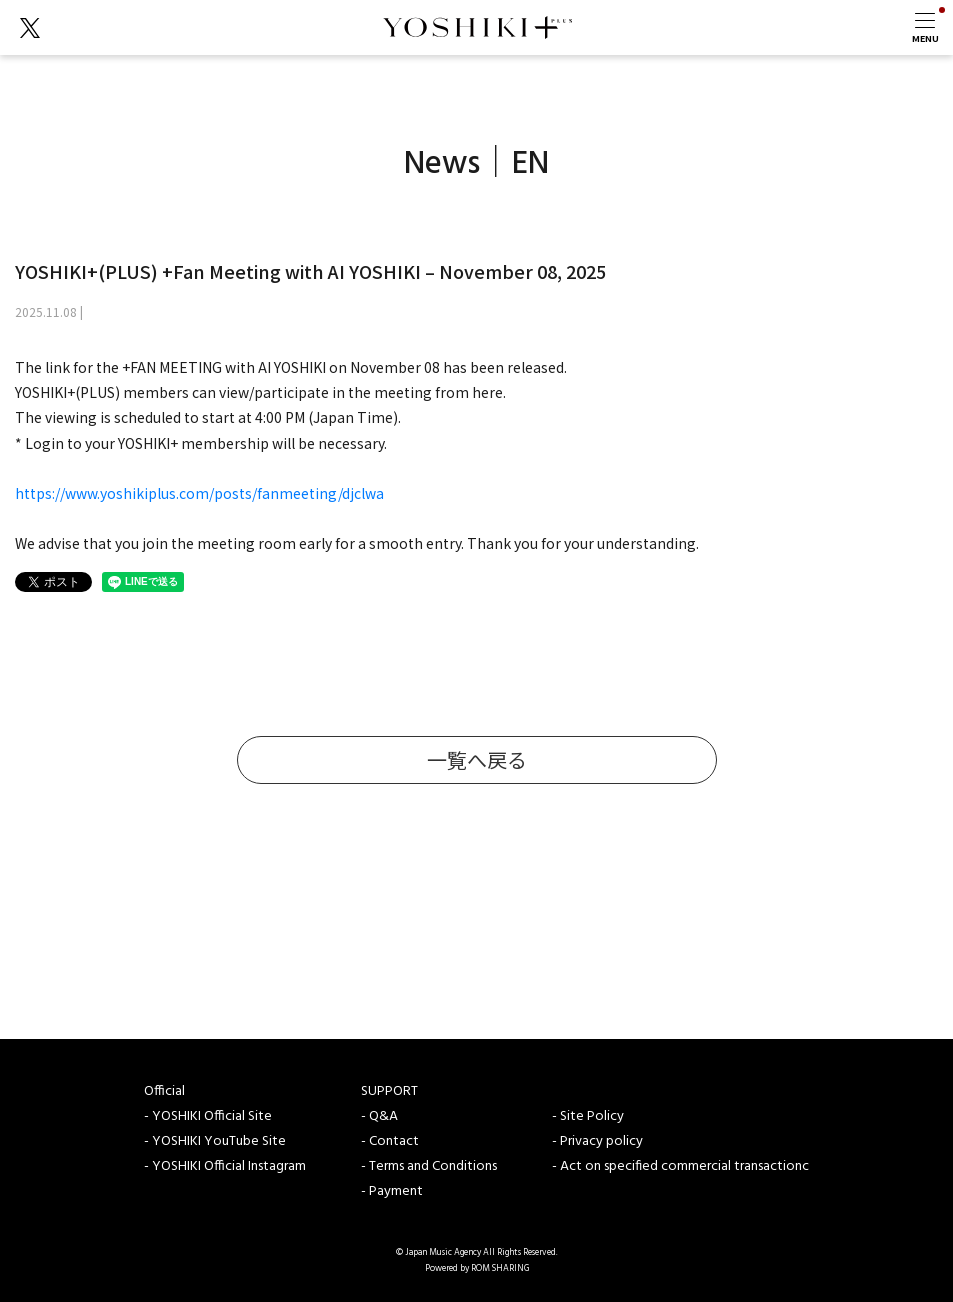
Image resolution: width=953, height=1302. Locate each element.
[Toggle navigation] (925, 27)
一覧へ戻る (477, 759)
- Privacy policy (597, 1141)
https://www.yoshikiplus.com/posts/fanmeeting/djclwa (199, 493)
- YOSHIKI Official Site (208, 1116)
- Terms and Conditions (429, 1166)
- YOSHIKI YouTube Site (215, 1141)
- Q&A (379, 1116)
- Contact (390, 1141)
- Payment (392, 1191)
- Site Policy (588, 1116)
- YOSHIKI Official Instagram (225, 1166)
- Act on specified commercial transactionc (680, 1166)
